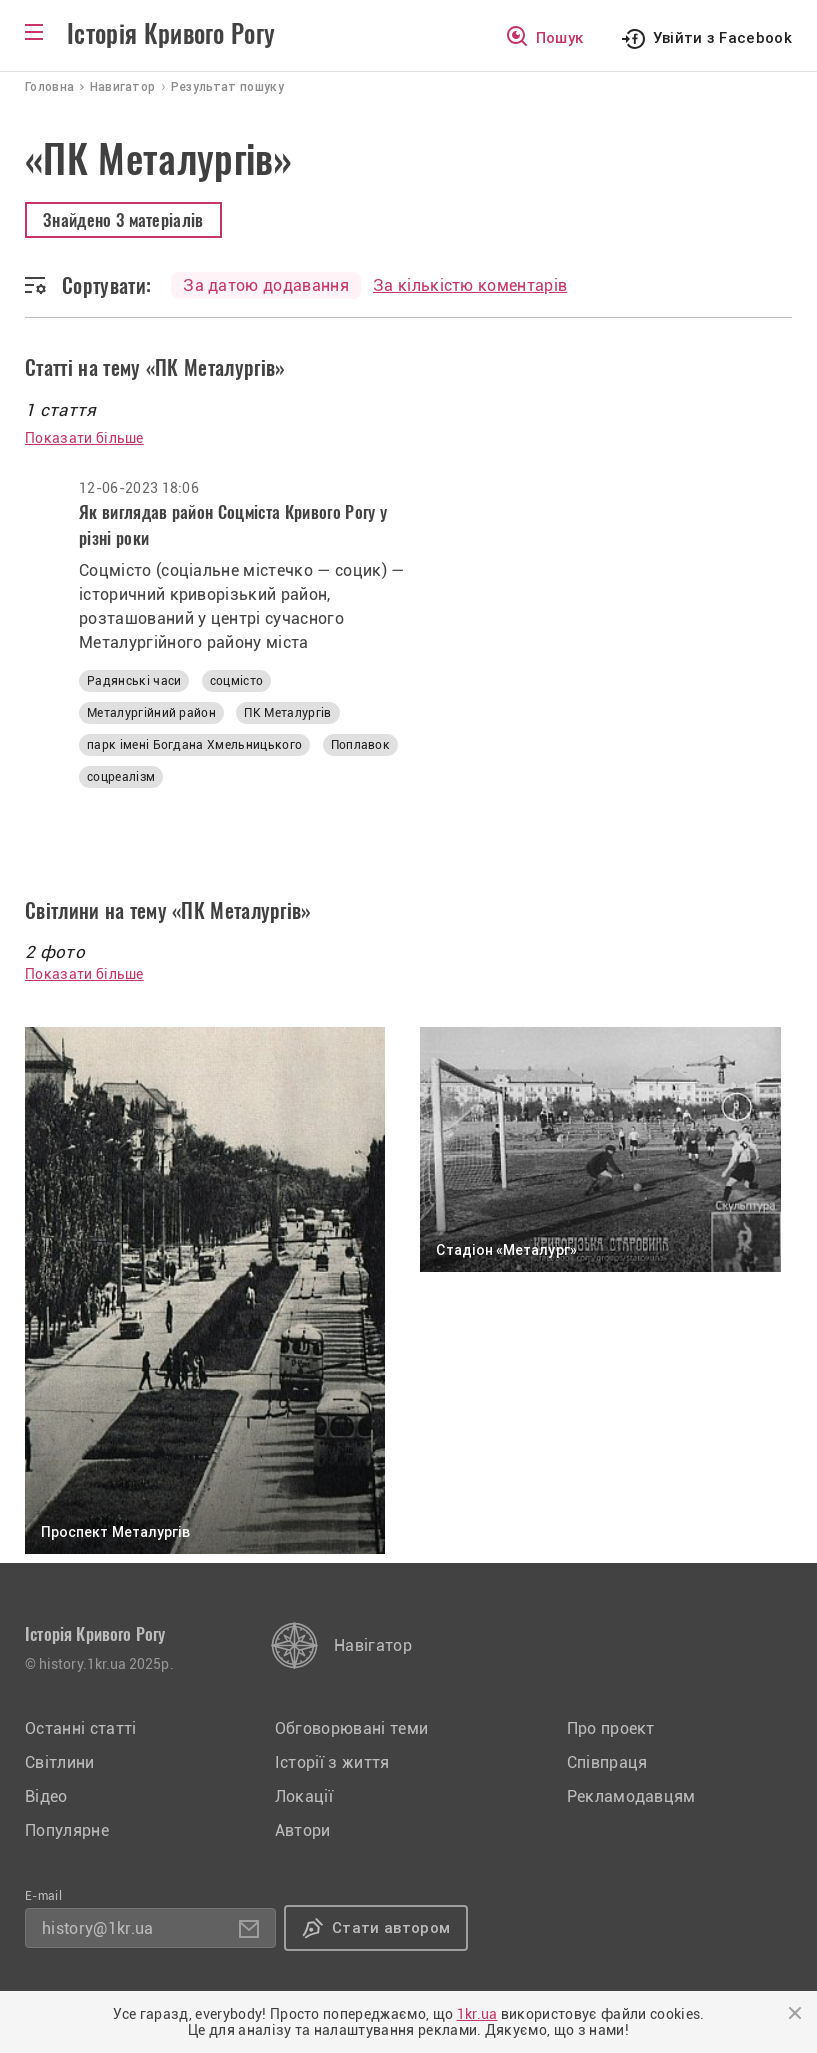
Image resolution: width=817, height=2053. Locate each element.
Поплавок (361, 745)
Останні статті (80, 1728)
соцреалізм (121, 777)
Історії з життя (332, 1762)
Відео (46, 1796)
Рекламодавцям (631, 1796)
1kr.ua (477, 2014)
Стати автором (391, 1928)
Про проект (611, 1728)
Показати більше (84, 438)
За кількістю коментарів (470, 285)
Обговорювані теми (351, 1728)
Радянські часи (134, 681)
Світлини (60, 1762)
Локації (304, 1796)
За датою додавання (266, 285)
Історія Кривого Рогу (171, 34)
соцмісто (237, 681)
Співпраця (607, 1762)
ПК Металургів (287, 713)
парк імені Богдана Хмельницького (194, 745)
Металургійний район (151, 713)
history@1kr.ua (97, 1928)
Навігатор (373, 1645)
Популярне (67, 1830)
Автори (303, 1830)
